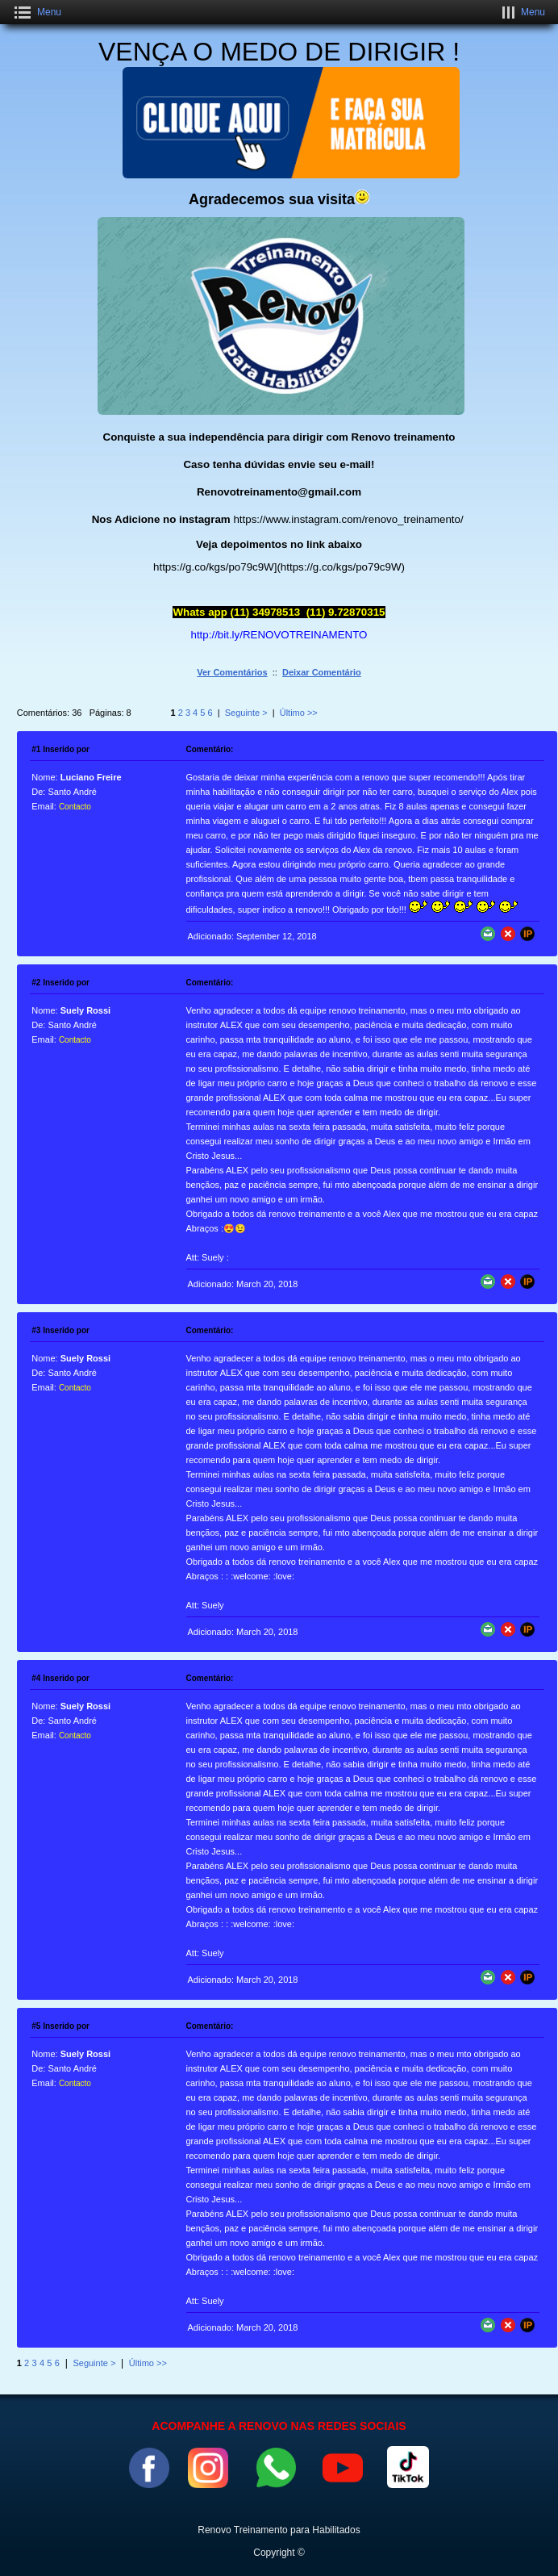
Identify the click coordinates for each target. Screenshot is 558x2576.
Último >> (299, 712)
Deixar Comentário (321, 672)
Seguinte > (246, 712)
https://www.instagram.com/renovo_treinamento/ (348, 519)
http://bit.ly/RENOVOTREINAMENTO (279, 635)
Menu (49, 12)
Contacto (75, 806)
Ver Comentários (232, 672)
